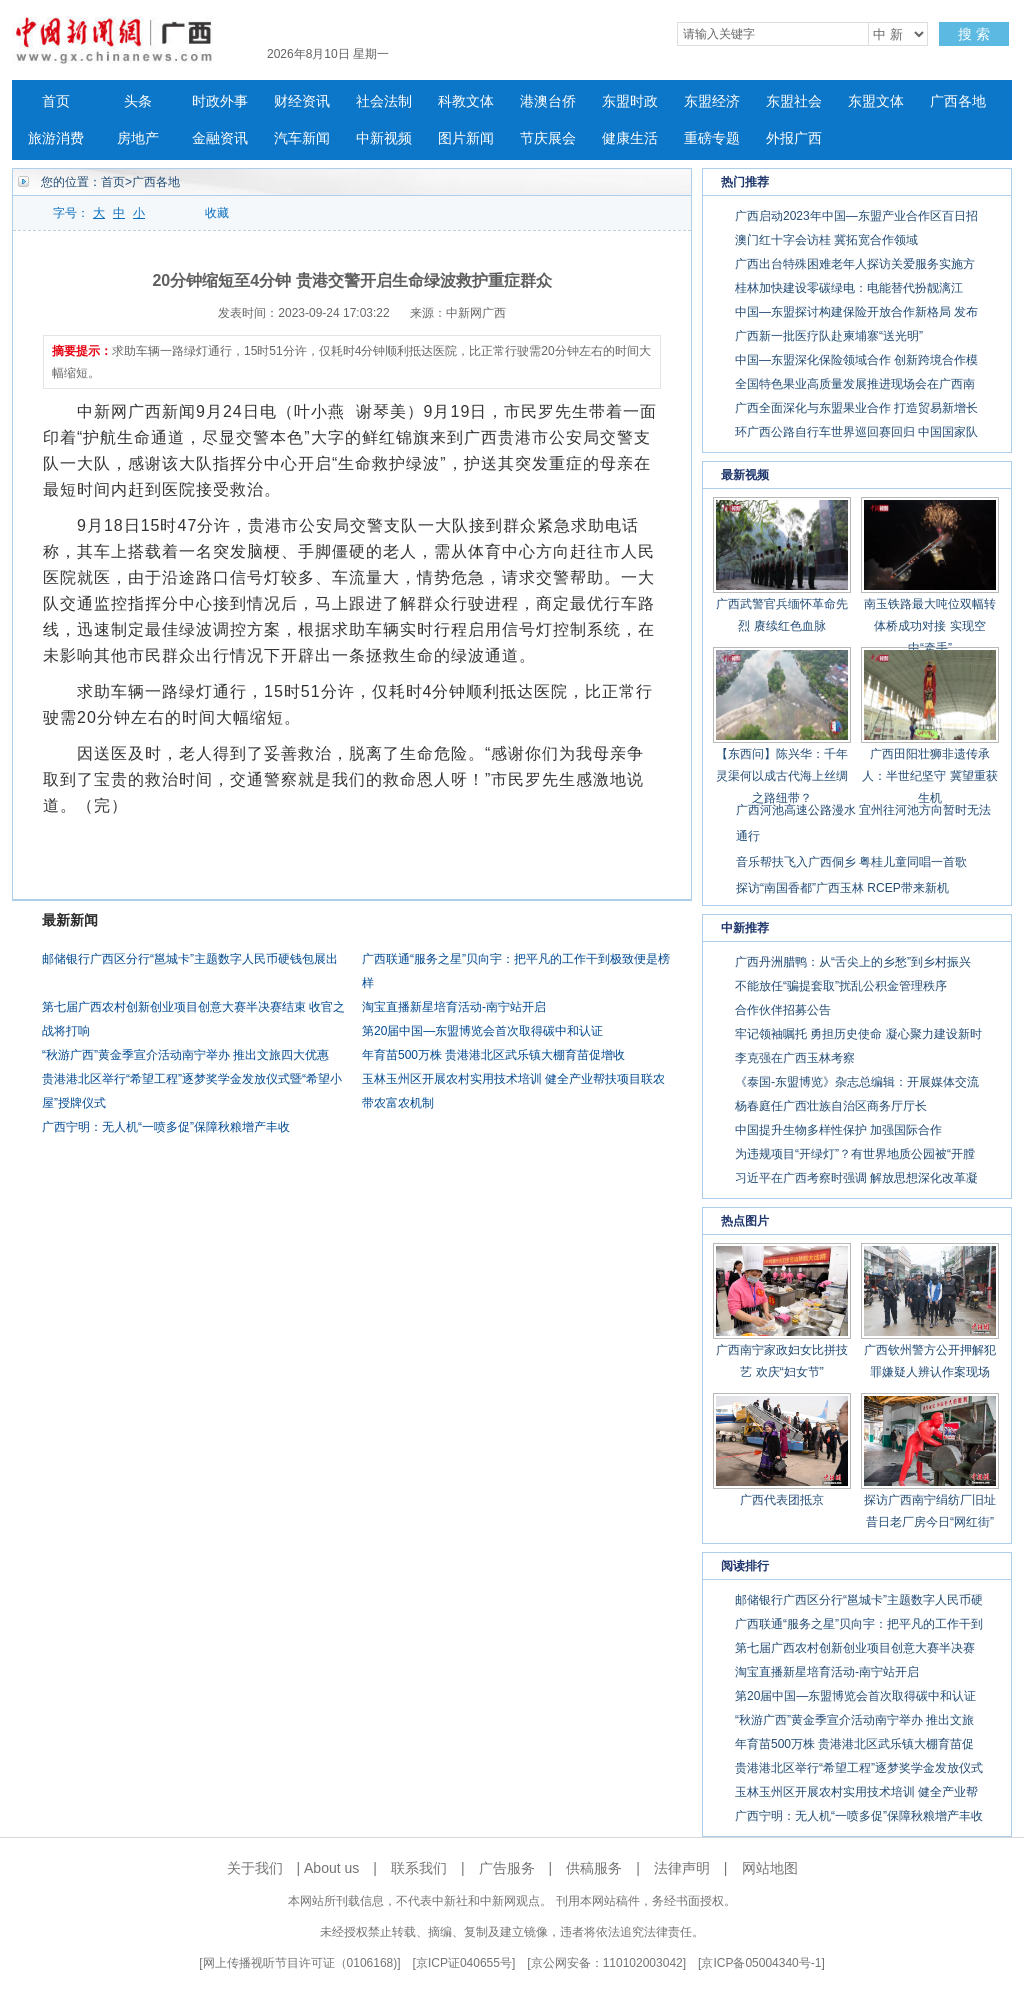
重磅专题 (712, 138)
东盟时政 (630, 101)
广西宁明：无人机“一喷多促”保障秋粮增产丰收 (166, 1127)
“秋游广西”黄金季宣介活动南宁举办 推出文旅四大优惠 (185, 1055)
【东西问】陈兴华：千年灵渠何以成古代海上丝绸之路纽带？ (782, 776)
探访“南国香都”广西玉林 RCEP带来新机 (842, 888)
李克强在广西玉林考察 (795, 1058)
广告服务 (507, 1868)
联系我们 (419, 1868)
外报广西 (794, 138)
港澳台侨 (548, 101)
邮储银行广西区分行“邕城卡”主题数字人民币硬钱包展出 (190, 959)
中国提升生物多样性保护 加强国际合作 (838, 1130)
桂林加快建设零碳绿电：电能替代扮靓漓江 (849, 288)
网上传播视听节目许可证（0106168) (300, 1963)
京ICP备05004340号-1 (761, 1963)
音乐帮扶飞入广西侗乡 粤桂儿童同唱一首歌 (851, 862)
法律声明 (682, 1868)
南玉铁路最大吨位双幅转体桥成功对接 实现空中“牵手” (930, 626)
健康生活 (630, 138)
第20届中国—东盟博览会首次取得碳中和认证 (482, 1031)
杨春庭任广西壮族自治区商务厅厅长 (831, 1106)
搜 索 (974, 34)
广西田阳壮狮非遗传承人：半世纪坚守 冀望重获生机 (929, 776)
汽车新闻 (302, 138)
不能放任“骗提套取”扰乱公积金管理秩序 (841, 986)
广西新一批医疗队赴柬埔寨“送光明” (829, 336)
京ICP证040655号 (464, 1963)
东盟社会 (794, 101)
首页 (56, 101)
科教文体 (466, 101)
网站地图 (770, 1868)
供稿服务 (594, 1868)
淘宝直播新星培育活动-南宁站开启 (454, 1007)
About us (331, 1868)
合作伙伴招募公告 (783, 1010)
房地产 (138, 138)
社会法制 (384, 101)
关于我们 (255, 1868)
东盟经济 (712, 101)
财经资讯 (302, 101)
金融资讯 (220, 138)
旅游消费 (56, 138)
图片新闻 (466, 138)
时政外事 (220, 101)
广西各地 (958, 101)
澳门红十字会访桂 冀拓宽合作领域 (826, 240)
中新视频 (384, 138)
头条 (138, 101)
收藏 (217, 213)
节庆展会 (548, 138)
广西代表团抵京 (782, 1500)
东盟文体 (876, 101)
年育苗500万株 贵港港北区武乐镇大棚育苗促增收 (493, 1055)
